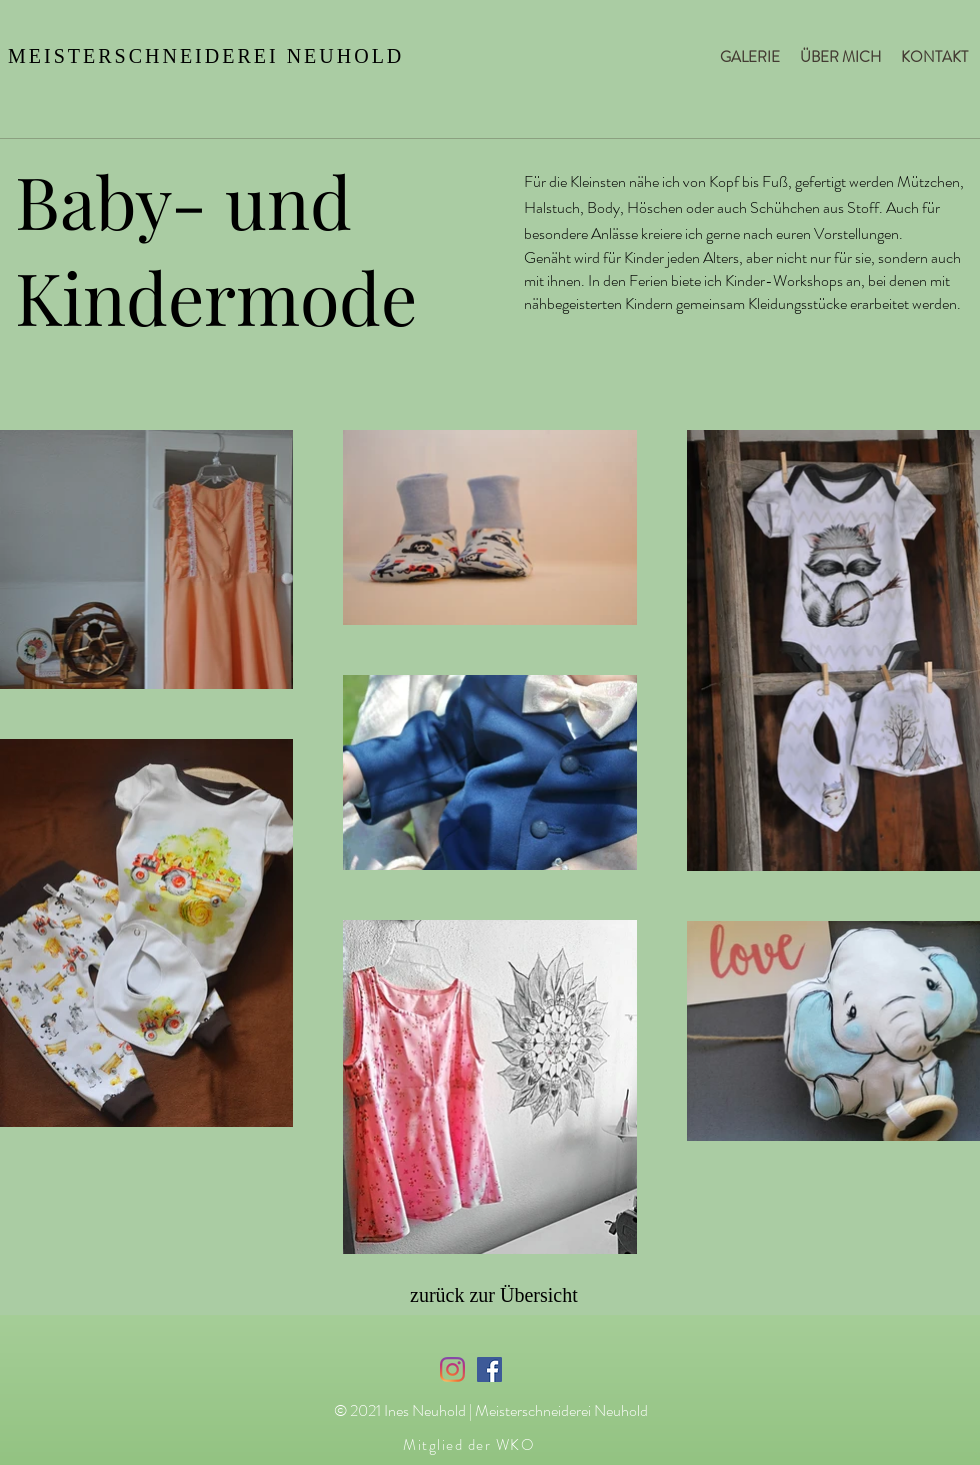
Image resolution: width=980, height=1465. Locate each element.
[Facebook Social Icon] (489, 1369)
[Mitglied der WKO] (471, 1445)
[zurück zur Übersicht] (504, 1295)
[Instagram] (452, 1369)
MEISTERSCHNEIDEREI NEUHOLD (206, 56)
